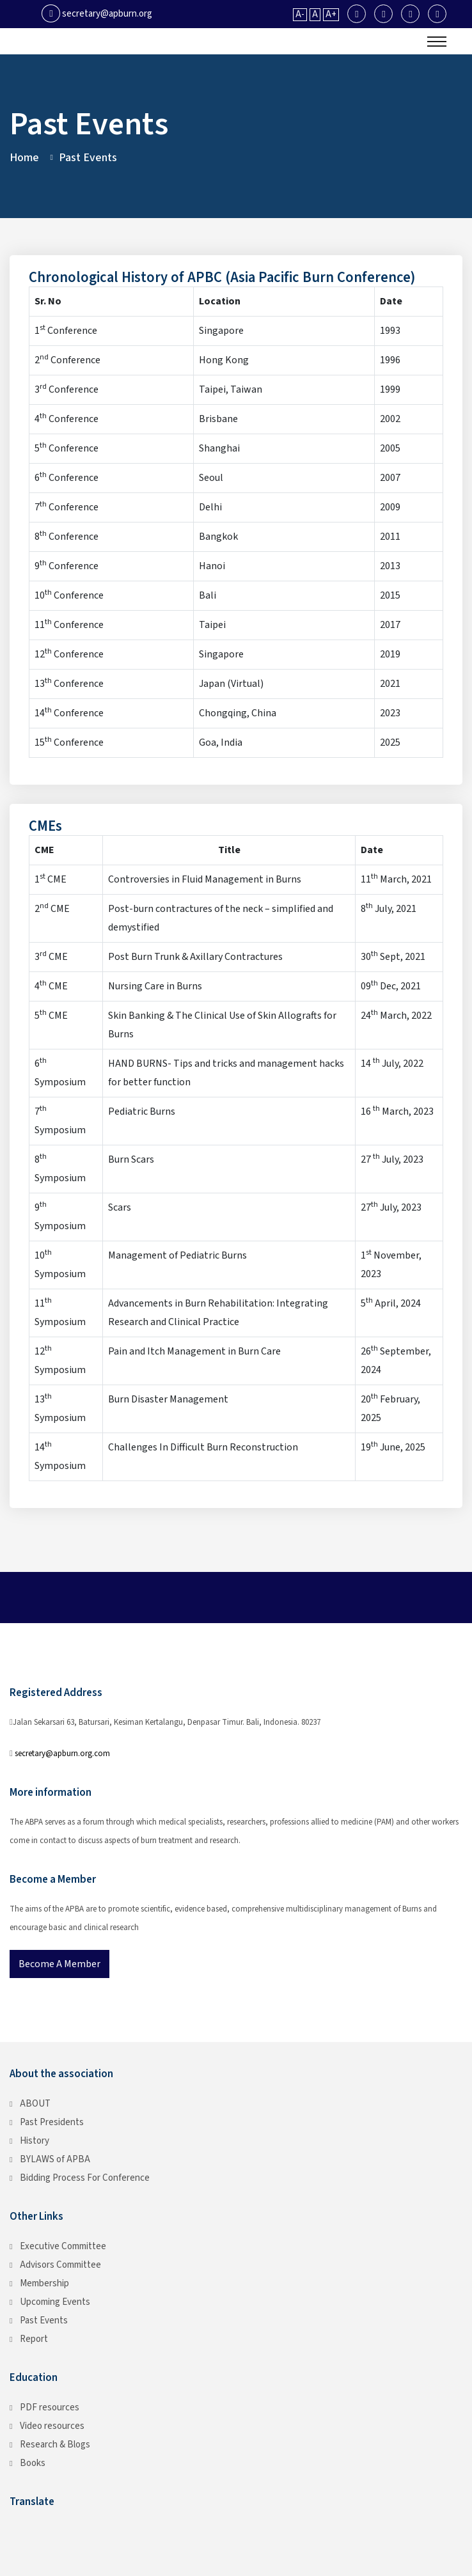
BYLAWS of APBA (55, 2159)
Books (32, 2463)
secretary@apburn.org (97, 13)
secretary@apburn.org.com (62, 1753)
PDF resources (49, 2407)
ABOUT (35, 2103)
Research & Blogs (55, 2444)
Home (24, 158)
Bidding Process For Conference (85, 2178)
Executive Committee (63, 2246)
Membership (44, 2283)
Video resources (52, 2426)
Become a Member (59, 1964)
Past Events (44, 2320)
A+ (331, 14)
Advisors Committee (60, 2265)
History (34, 2141)
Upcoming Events (55, 2302)
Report (34, 2339)
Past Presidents (52, 2122)
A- (299, 14)
